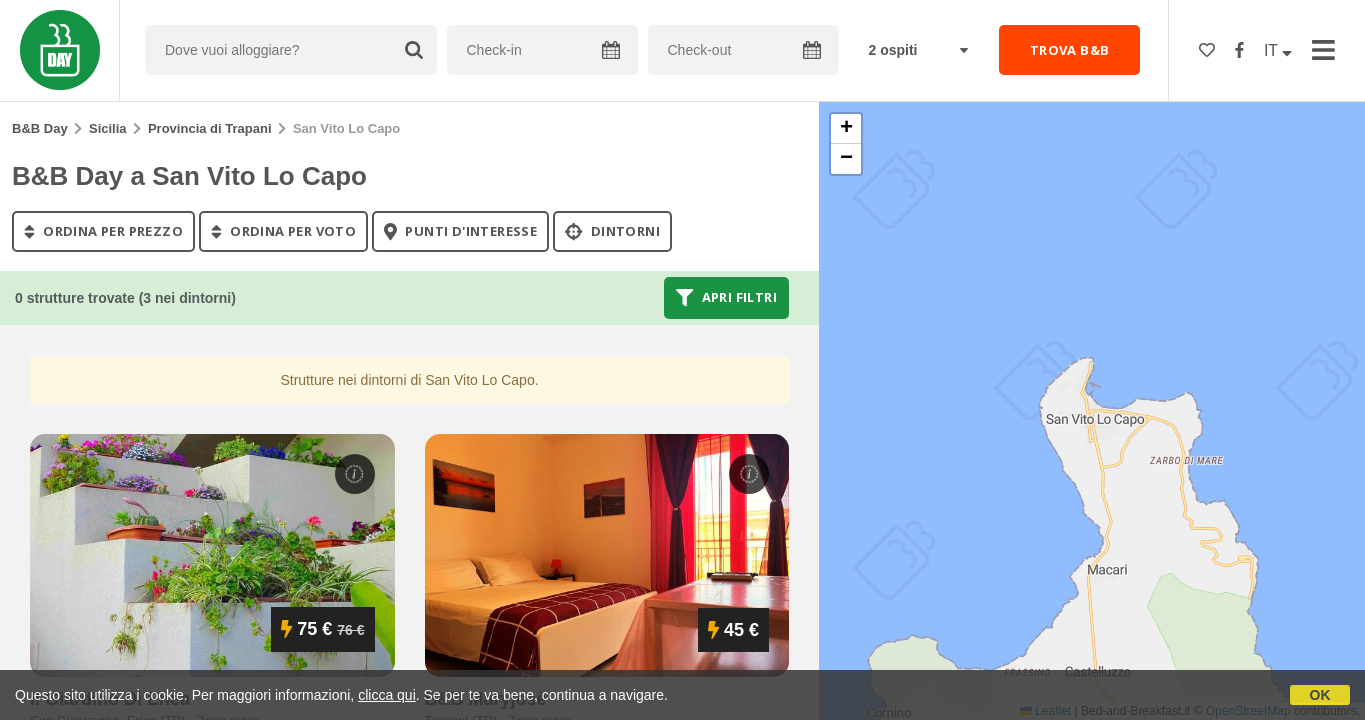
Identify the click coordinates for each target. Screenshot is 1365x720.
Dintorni (612, 231)
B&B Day (40, 128)
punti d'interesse (460, 231)
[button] (846, 129)
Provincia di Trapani (210, 128)
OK (1320, 695)
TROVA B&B (1070, 50)
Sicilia (108, 128)
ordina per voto (283, 231)
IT (1278, 50)
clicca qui (387, 695)
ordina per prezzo (103, 231)
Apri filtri (726, 298)
